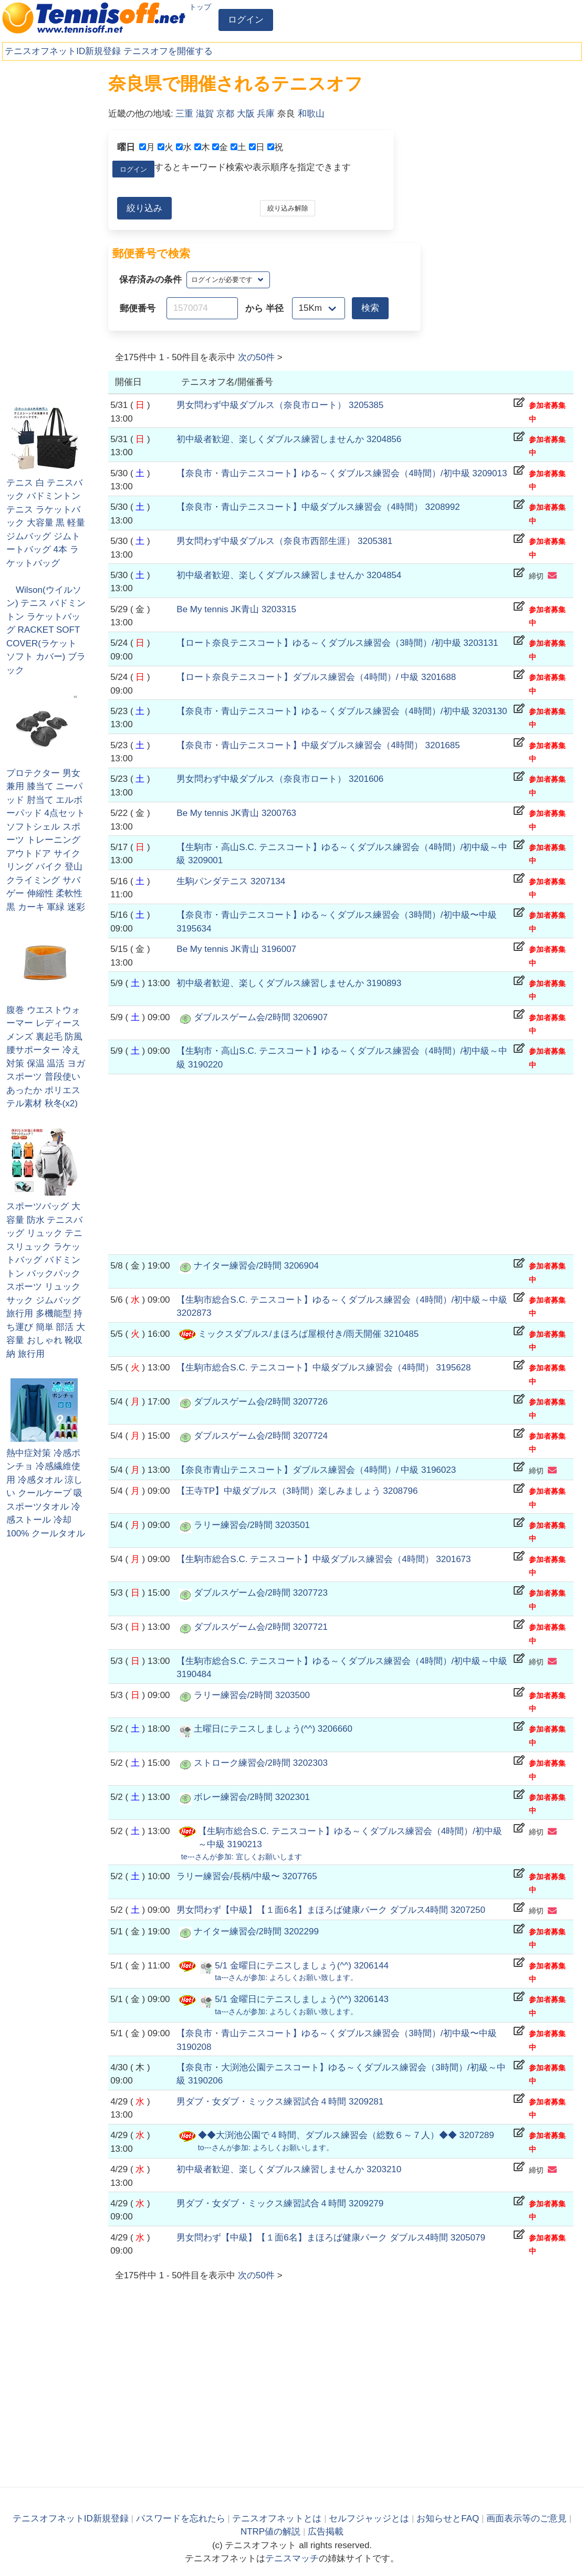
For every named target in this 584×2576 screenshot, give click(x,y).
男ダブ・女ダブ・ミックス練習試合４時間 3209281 (279, 2102)
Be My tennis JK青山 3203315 (236, 609)
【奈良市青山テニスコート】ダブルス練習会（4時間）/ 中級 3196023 (316, 1470)
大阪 (246, 114)
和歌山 (311, 114)
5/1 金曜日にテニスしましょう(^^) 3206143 (302, 1999)
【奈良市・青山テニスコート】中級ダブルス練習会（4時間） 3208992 (318, 507)
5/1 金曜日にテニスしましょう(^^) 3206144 (302, 1966)
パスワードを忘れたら (180, 2518)
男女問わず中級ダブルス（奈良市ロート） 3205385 (279, 405)
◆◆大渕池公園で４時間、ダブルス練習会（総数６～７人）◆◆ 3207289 (346, 2135)
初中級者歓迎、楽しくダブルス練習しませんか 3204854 (288, 575)
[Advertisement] (53, 231)
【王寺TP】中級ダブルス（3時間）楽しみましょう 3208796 (297, 1491)
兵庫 (266, 114)
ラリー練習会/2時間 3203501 (252, 1525)
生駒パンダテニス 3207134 (230, 881)
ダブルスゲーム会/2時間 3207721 (261, 1627)
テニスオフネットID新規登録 (63, 51)
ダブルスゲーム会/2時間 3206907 (261, 1017)
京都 (225, 114)
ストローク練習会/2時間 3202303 (261, 1763)
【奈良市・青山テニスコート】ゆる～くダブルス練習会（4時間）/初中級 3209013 (341, 473)
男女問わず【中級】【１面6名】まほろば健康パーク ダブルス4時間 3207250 (330, 1910)
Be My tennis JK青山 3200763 (236, 813)
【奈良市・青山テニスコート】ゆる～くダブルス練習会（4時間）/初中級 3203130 (341, 711)
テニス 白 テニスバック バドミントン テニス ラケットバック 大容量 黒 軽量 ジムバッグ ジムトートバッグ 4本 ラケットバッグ (45, 523)
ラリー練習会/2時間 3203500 (252, 1695)
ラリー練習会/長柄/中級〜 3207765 (246, 1876)
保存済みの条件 (150, 280)
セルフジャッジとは (369, 2518)
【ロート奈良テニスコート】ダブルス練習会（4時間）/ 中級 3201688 (316, 677)
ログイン (246, 20)
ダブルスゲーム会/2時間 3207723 (261, 1593)
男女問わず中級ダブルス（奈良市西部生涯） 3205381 (284, 541)
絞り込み (144, 208)
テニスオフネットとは (276, 2518)
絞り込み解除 (287, 208)
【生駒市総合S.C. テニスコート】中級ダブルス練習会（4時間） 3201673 (323, 1559)
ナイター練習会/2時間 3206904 (256, 1266)
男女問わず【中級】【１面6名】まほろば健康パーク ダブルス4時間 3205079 (330, 2238)
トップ (200, 7)
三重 (184, 114)
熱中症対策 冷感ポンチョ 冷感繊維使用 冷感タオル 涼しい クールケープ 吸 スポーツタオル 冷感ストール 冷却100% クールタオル (45, 1493)
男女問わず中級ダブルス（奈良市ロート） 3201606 (279, 779)
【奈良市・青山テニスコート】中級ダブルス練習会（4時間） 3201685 (318, 745)
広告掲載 (325, 2532)
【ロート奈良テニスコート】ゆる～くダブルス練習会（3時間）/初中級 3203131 (337, 643)
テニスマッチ (292, 2558)
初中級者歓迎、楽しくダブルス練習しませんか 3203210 (288, 2169)
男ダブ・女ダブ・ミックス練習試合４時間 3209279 (279, 2203)
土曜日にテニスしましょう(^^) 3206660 (273, 1729)
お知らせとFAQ (447, 2518)
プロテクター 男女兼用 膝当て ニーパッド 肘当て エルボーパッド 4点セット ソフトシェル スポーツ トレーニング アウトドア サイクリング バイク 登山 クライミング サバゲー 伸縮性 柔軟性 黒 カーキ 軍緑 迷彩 (45, 840)
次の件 (256, 357)
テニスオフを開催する (168, 51)
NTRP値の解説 (270, 2532)
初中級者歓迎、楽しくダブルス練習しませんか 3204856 (288, 439)
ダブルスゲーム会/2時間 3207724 (261, 1436)
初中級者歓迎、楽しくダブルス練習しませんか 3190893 (288, 983)
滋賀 (205, 114)
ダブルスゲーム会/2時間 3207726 (261, 1402)
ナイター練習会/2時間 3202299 (256, 1931)
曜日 (126, 147)
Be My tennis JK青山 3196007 (236, 949)
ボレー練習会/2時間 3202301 (252, 1797)
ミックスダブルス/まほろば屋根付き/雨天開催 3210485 (308, 1334)
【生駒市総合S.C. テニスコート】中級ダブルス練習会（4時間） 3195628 (323, 1368)
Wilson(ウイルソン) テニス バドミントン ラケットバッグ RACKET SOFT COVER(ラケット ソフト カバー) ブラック (46, 630)
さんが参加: (241, 1856)
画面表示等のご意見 (526, 2518)
